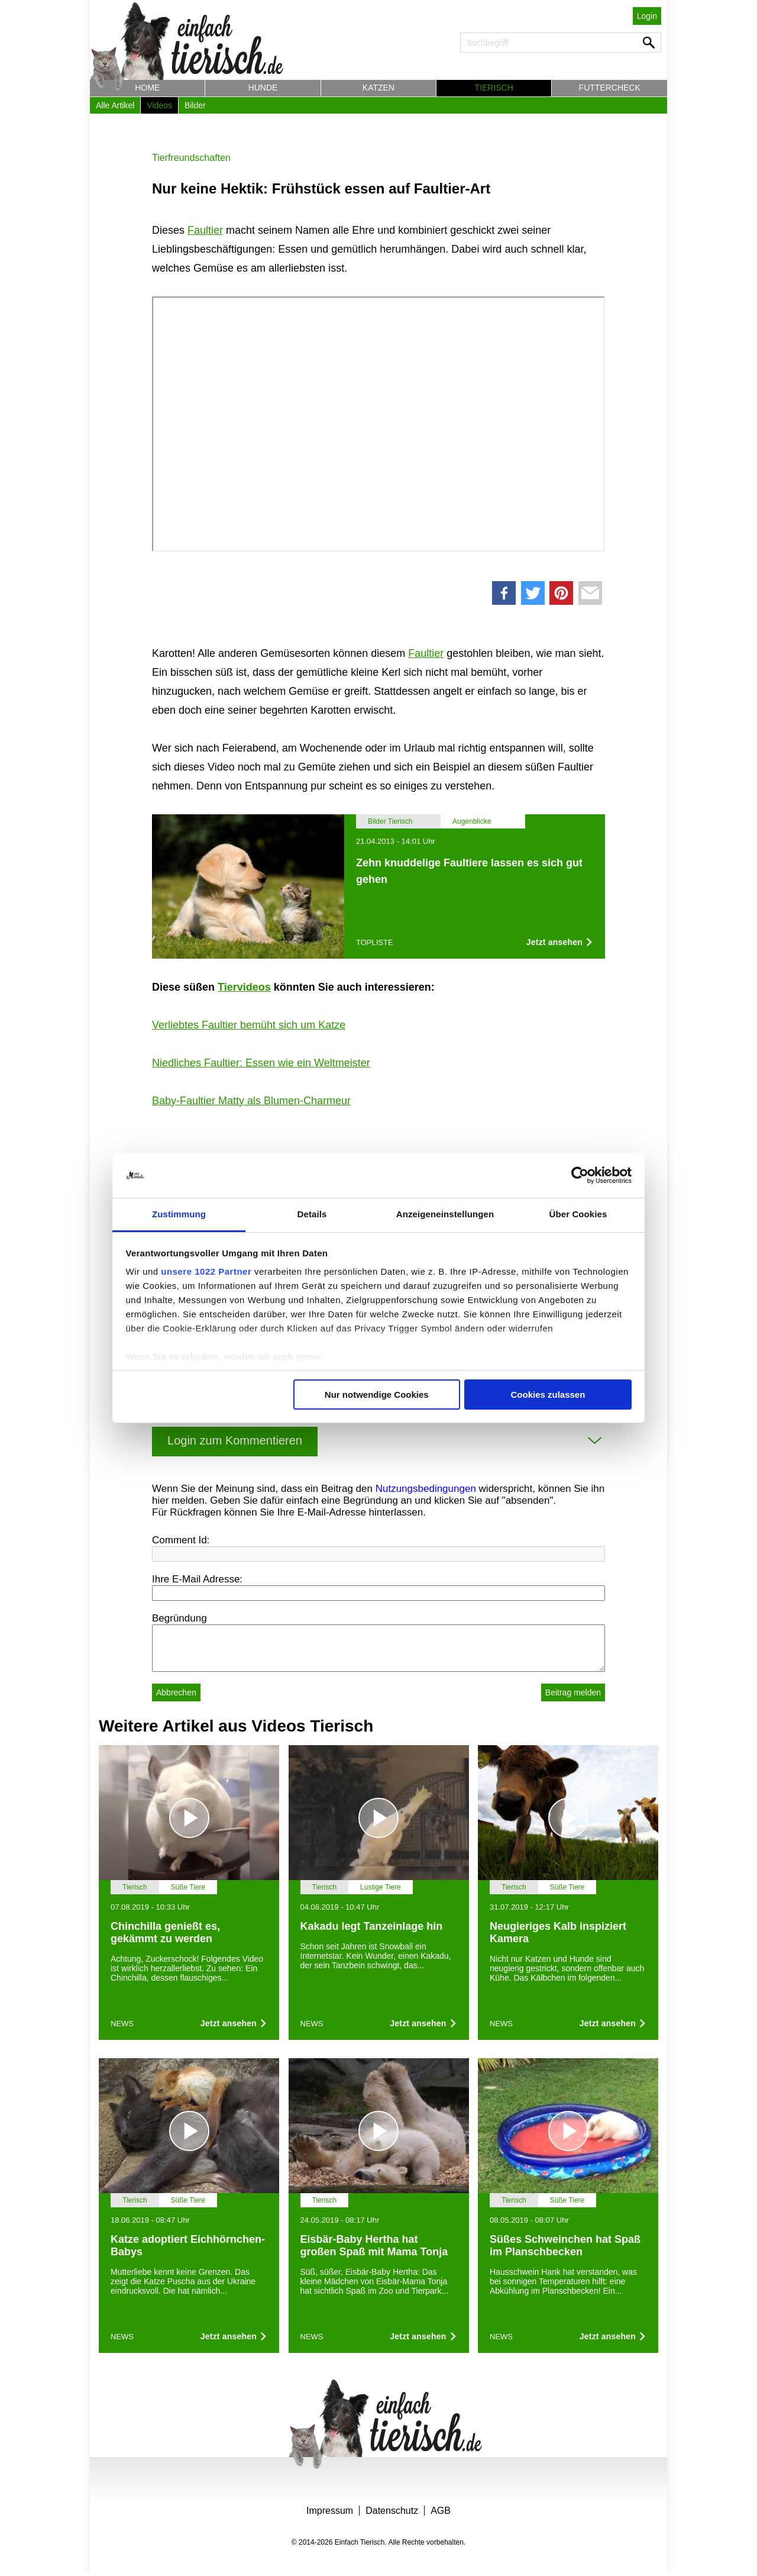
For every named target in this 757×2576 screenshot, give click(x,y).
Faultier (205, 230)
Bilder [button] (195, 105)
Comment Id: (180, 1540)
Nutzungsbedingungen (426, 1488)
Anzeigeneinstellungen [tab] (445, 1214)
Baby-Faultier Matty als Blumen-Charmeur (251, 1101)
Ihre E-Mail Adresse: (197, 1579)
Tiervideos (244, 987)
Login (647, 16)
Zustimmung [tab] (179, 1214)
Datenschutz (391, 2511)
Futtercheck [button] (609, 87)
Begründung (179, 1618)
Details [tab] (312, 1214)
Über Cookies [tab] (578, 1214)
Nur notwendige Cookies (377, 1394)
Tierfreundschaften (191, 158)
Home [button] (147, 87)
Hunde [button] (263, 87)
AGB (441, 2511)
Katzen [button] (378, 87)
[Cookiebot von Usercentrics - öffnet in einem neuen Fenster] (580, 1175)
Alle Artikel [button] (115, 105)
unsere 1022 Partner (206, 1271)
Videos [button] (159, 105)
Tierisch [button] (494, 87)
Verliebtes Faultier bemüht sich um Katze (248, 1025)
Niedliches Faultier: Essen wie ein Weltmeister (261, 1063)
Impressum (329, 2511)
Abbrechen (176, 1692)
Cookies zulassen (547, 1394)
